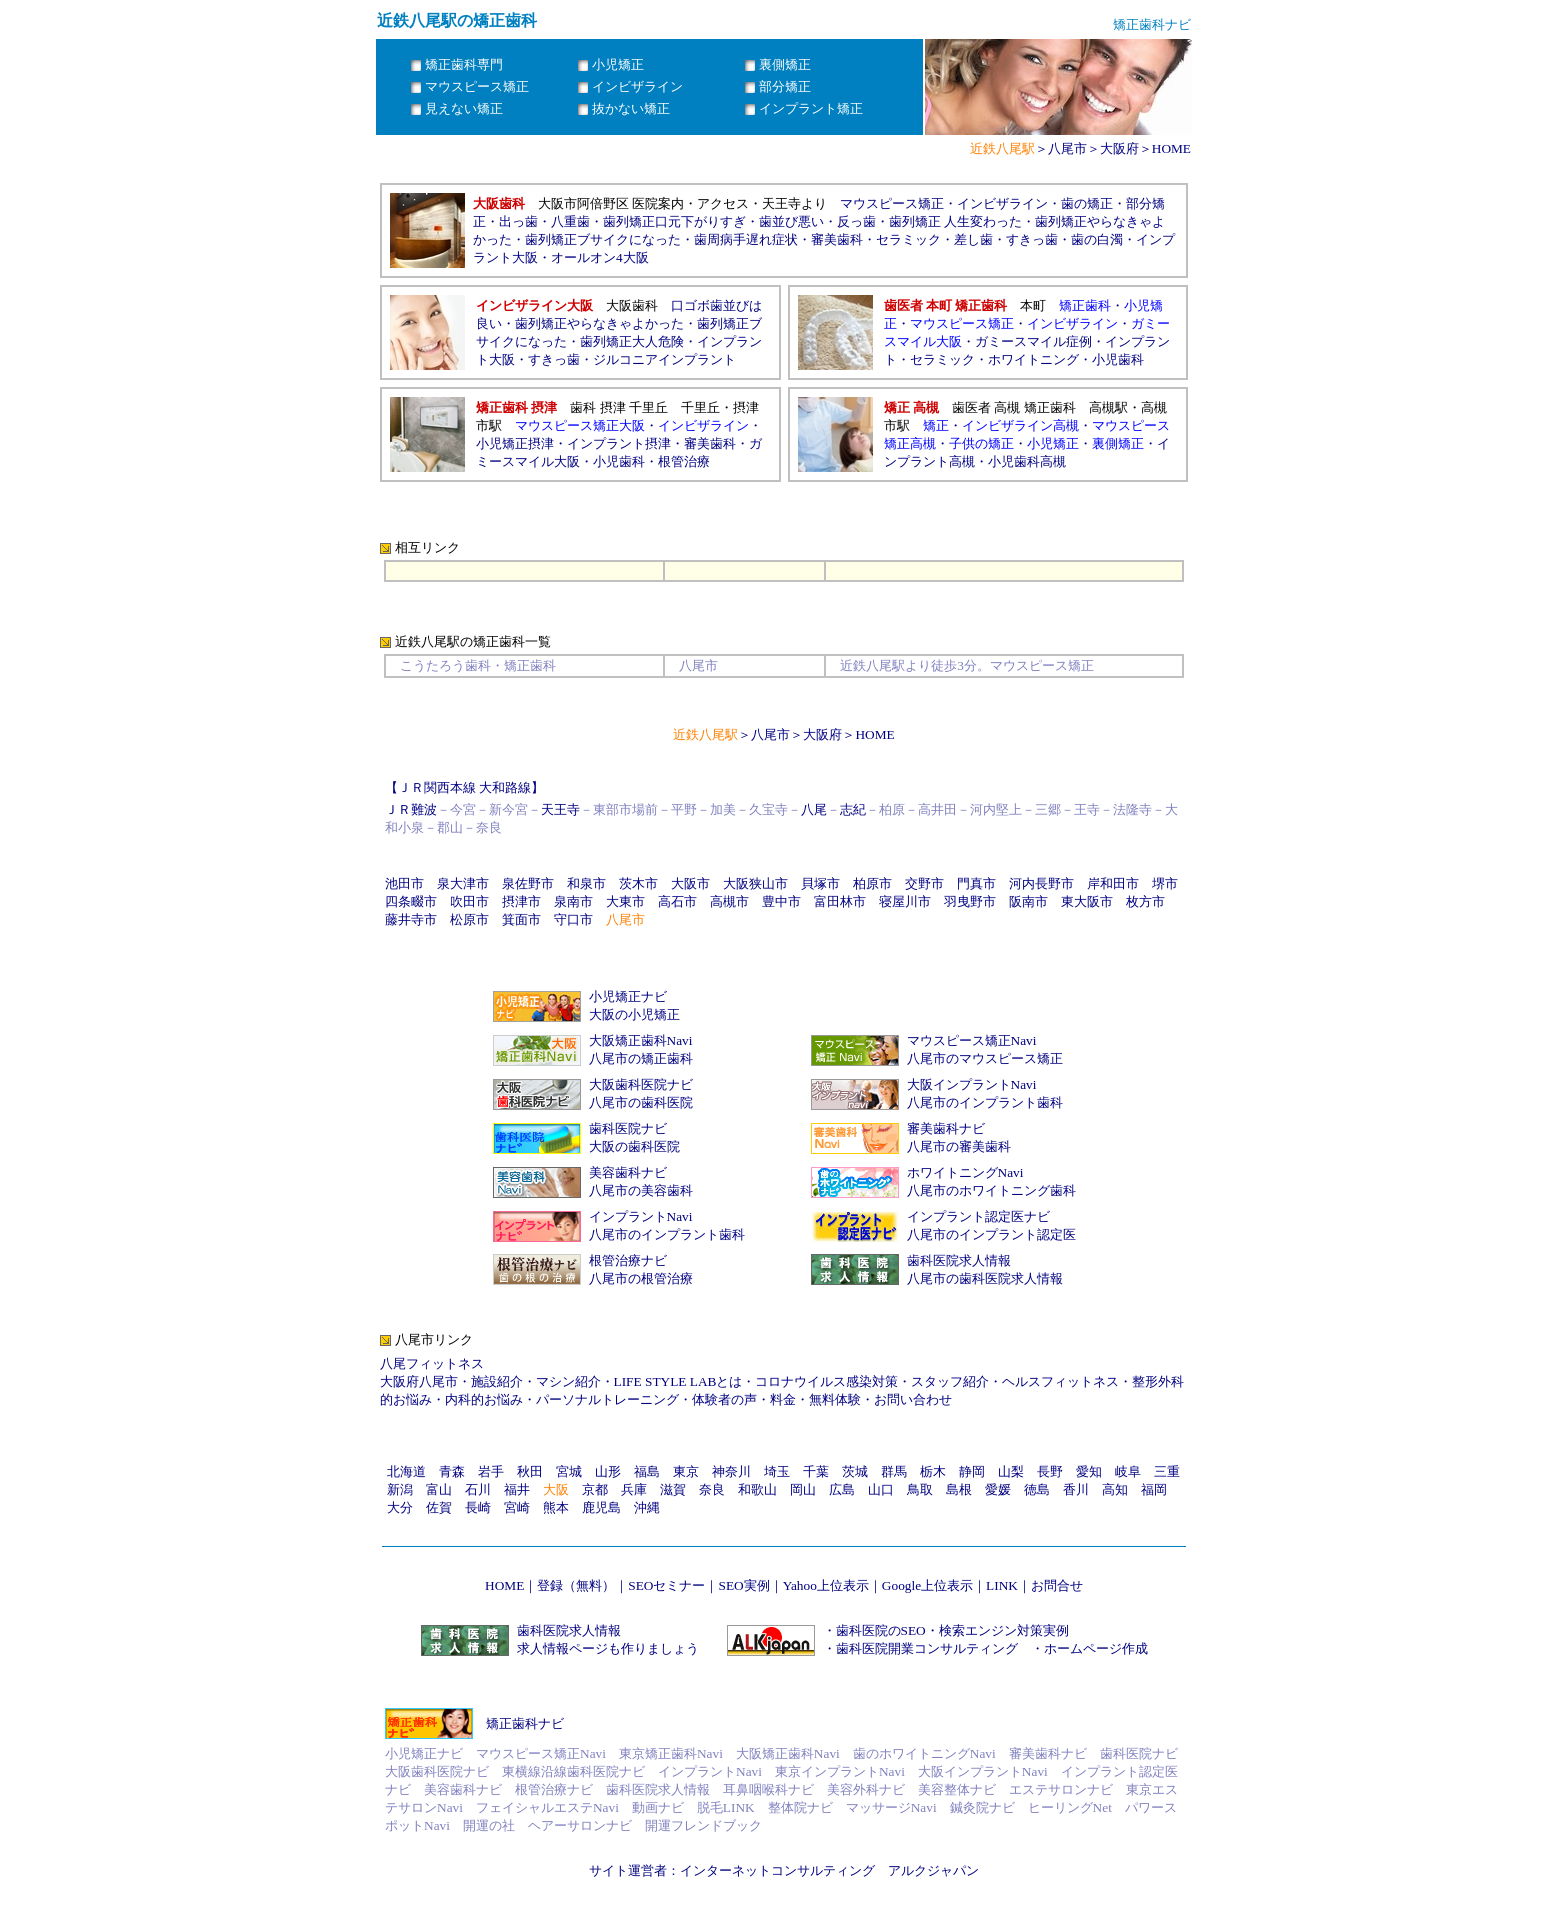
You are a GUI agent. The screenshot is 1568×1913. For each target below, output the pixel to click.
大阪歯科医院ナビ (641, 1084)
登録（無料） (576, 1585)
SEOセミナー (666, 1585)
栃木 (933, 1471)
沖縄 (647, 1507)
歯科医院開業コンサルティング (927, 1648)
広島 (842, 1489)
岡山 (803, 1489)
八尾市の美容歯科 (641, 1190)
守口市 (573, 919)
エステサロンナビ (1061, 1789)
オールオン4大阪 (600, 257)
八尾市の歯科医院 (641, 1102)
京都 (595, 1489)
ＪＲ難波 (411, 809)
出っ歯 (518, 221)
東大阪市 (1087, 901)
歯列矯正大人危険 (632, 341)
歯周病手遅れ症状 (746, 239)
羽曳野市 (970, 901)
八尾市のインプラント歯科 (985, 1102)
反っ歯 (856, 221)
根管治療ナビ (628, 1260)
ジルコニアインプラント (664, 359)
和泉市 (586, 883)
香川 (1076, 1489)
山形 (608, 1471)
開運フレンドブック (703, 1825)
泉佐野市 (528, 883)
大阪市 (690, 883)
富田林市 (840, 901)
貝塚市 (820, 883)
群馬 (894, 1471)
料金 (783, 1399)
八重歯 (570, 221)
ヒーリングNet (1070, 1807)
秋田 (530, 1471)
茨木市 (638, 883)
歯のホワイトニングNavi (924, 1753)
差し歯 (973, 239)
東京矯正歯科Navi (671, 1753)
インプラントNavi (641, 1216)
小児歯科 (1118, 359)
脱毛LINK (726, 1807)
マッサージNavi (891, 1807)
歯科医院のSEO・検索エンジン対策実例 (952, 1630)
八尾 (814, 809)
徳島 (1037, 1489)
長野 (1050, 1471)
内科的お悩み (484, 1399)
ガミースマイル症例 (1033, 341)
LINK (1002, 1585)
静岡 (972, 1471)
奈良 (712, 1489)
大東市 (625, 901)
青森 (452, 1471)
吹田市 (469, 901)
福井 (517, 1489)
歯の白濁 (1097, 239)
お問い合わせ (913, 1399)
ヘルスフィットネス (1060, 1381)
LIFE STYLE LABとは (678, 1381)
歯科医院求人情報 (959, 1260)
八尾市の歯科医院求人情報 (985, 1278)
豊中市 (781, 901)
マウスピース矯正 (892, 203)
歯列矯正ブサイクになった (603, 239)
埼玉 (777, 1471)
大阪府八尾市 (419, 1381)
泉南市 (573, 901)
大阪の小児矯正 (634, 1014)
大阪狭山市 (755, 883)
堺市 (1165, 883)
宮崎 (517, 1507)
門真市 (976, 883)
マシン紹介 (568, 1381)
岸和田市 (1113, 883)
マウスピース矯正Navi (972, 1040)
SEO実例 (743, 1585)
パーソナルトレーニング (607, 1399)
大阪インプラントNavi (972, 1084)
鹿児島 (601, 1507)
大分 (400, 1507)
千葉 (816, 1471)
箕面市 (521, 919)
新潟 (400, 1489)
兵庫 (634, 1489)
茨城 (855, 1471)
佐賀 (439, 1507)
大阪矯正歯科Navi (641, 1040)
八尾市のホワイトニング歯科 (991, 1190)
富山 (439, 1489)
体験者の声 (724, 1399)
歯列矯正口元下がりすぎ (674, 221)
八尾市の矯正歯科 (641, 1058)
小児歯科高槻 (1027, 461)
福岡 (1154, 1489)
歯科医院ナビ (628, 1128)
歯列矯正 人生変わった (955, 221)
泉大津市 (463, 883)
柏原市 (872, 883)
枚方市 (1145, 901)
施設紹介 (497, 1381)
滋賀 (673, 1489)
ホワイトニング (1033, 359)
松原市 (469, 919)
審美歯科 (837, 239)
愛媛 (998, 1489)
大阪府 (1119, 148)
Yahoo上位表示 (826, 1585)
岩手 (491, 1471)
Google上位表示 (927, 1585)
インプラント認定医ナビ (978, 1216)
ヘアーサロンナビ (580, 1825)
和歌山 (757, 1489)
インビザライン (1002, 203)
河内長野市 (1041, 883)
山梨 (1011, 1471)
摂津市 (521, 901)
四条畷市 (411, 901)
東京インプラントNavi (840, 1771)
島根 (959, 1489)
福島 (647, 1471)
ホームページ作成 (1096, 1648)
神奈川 (731, 1471)
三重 (1167, 1471)
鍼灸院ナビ (982, 1807)
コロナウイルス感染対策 (826, 1381)
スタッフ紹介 (950, 1381)
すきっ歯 (1032, 239)
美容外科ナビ (866, 1789)
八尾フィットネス (432, 1363)
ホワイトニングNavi (965, 1172)
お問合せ (1057, 1585)
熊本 (556, 1507)
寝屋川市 (905, 901)
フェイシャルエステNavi (547, 1807)
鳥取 (920, 1489)
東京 (686, 1471)
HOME (1171, 148)
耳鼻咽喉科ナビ (768, 1789)
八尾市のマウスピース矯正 (985, 1058)
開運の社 (489, 1825)
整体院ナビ (800, 1807)
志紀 (853, 809)
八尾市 (1067, 148)
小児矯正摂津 (515, 443)
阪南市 (1028, 901)
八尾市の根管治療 (641, 1278)
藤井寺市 (411, 919)
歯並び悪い (791, 221)
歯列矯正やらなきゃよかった (599, 323)
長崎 (478, 1507)
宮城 (569, 1471)
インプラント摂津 (619, 443)
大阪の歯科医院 (634, 1146)
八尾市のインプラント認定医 (991, 1234)
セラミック (908, 239)
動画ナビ (658, 1807)
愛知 (1089, 1471)
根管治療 (684, 461)
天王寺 (560, 809)
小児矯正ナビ (628, 996)
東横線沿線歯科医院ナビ (573, 1771)
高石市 (677, 901)
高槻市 (729, 901)
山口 (881, 1489)
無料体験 (835, 1399)
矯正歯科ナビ (525, 1723)
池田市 (404, 883)
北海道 (406, 1471)
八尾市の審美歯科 (959, 1146)
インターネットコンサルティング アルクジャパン (829, 1870)
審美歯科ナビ (946, 1128)
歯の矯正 (1087, 203)
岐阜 (1128, 1471)
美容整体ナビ (957, 1789)
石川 (478, 1489)
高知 (1115, 1489)
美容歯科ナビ (628, 1172)
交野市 (924, 883)
